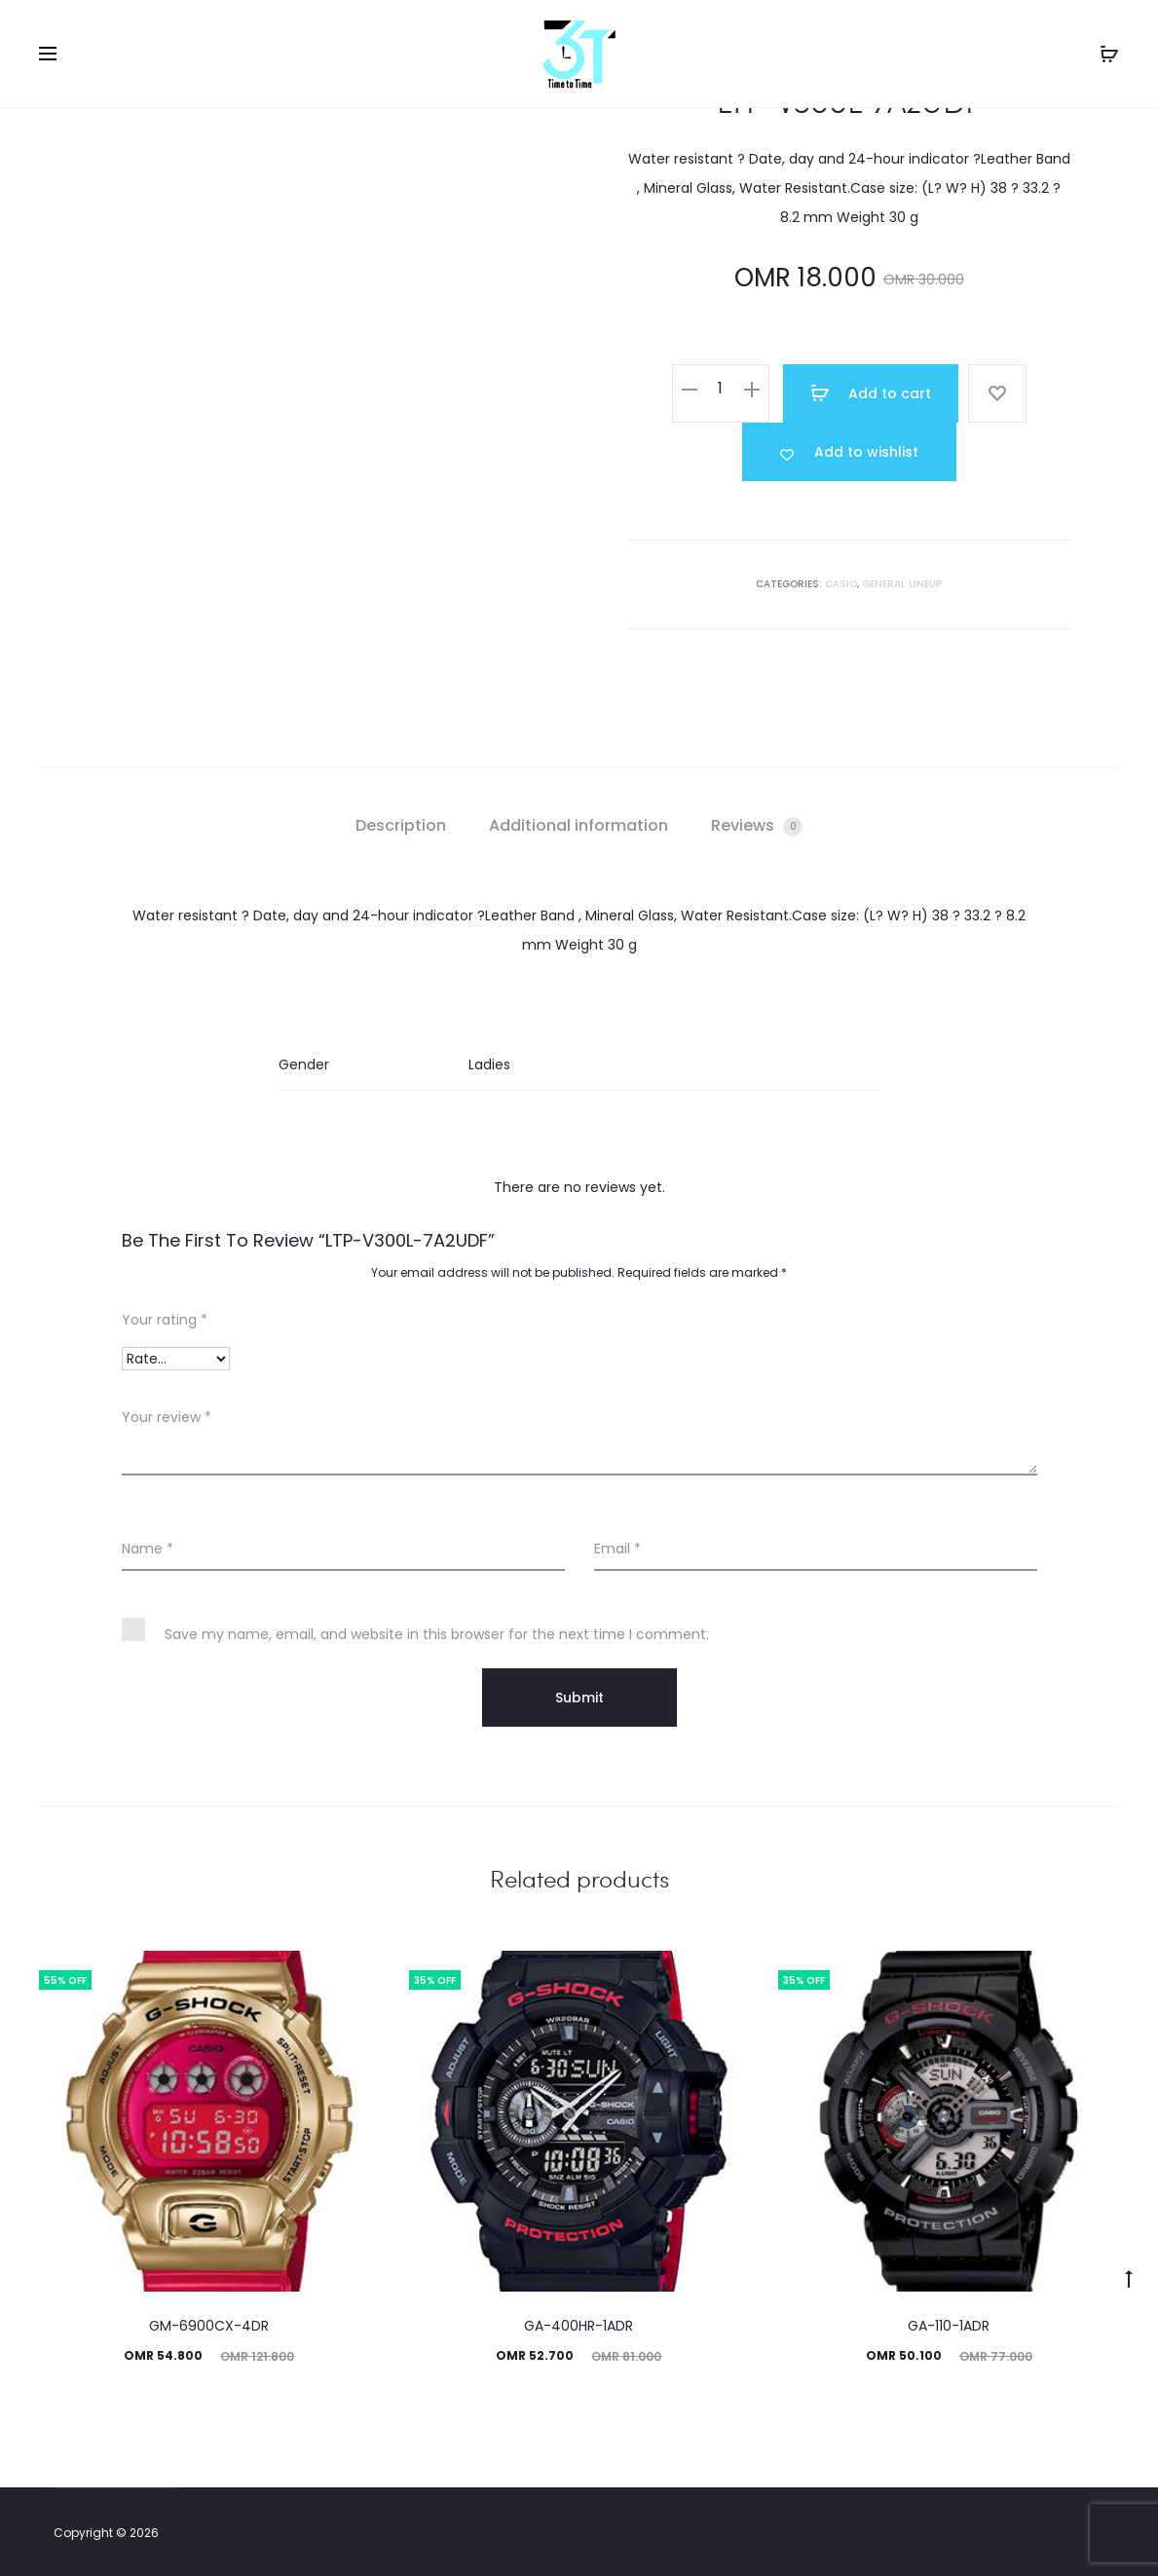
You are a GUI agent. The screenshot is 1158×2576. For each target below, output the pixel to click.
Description (400, 825)
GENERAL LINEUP (902, 584)
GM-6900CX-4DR (209, 2325)
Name (147, 1548)
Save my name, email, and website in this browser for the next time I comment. (437, 1634)
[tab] (400, 826)
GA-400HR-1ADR (578, 2325)
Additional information (578, 825)
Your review (166, 1417)
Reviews (757, 825)
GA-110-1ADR (949, 2325)
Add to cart (870, 393)
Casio (841, 584)
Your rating (164, 1319)
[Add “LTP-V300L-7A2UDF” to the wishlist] (849, 452)
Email (617, 1548)
